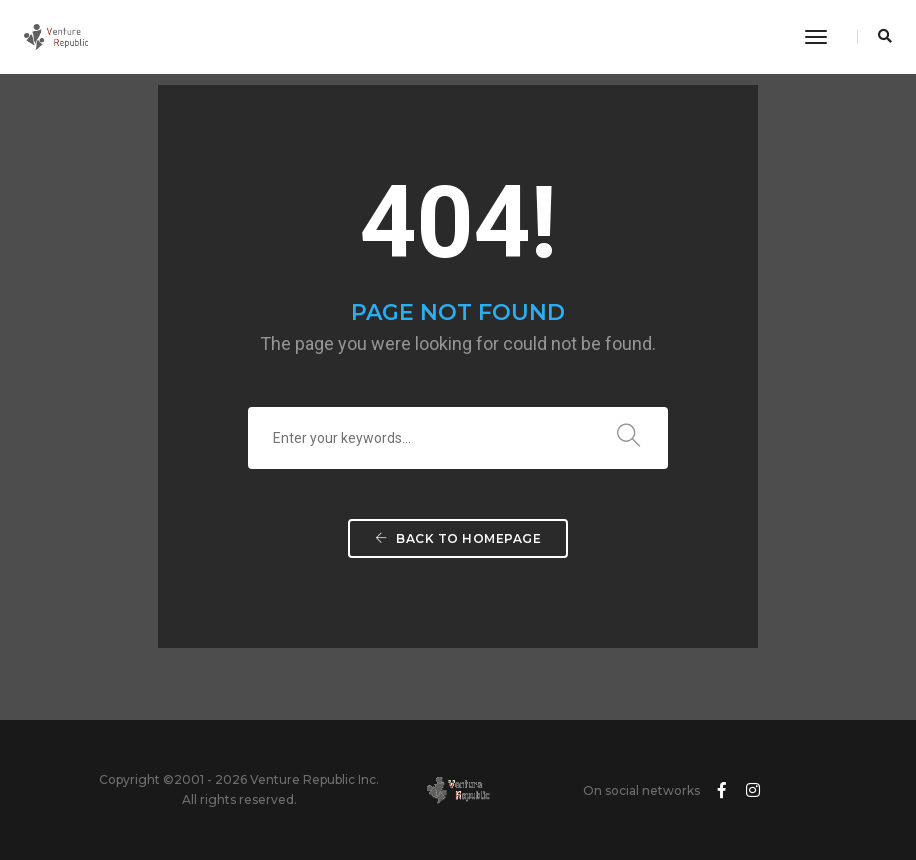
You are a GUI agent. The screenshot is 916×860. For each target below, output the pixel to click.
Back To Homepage (458, 538)
